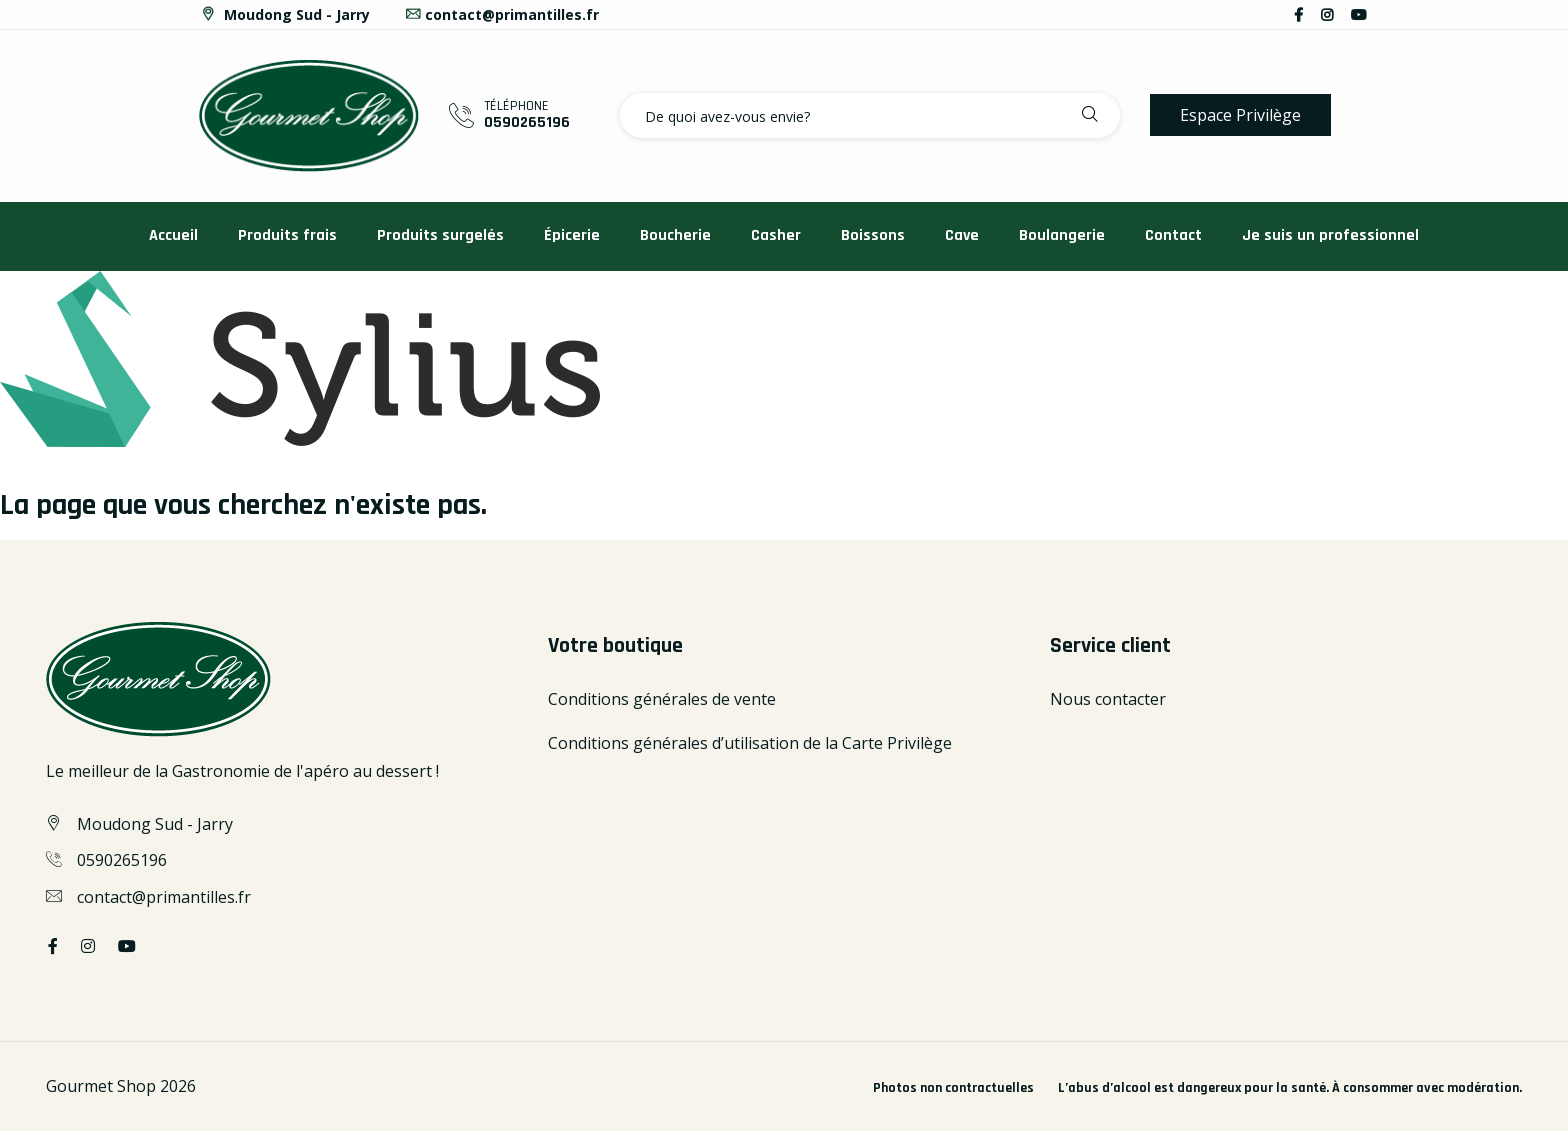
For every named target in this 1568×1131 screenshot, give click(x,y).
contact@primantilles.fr (501, 14)
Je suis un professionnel (1330, 235)
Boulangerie (1062, 235)
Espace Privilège (1240, 115)
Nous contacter (1108, 699)
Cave (962, 235)
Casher (776, 235)
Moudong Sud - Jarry (284, 14)
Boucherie (675, 235)
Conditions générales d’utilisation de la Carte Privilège (750, 743)
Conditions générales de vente (662, 699)
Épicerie (572, 235)
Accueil (173, 235)
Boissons (873, 235)
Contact (1173, 235)
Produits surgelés (440, 235)
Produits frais (287, 235)
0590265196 (527, 122)
